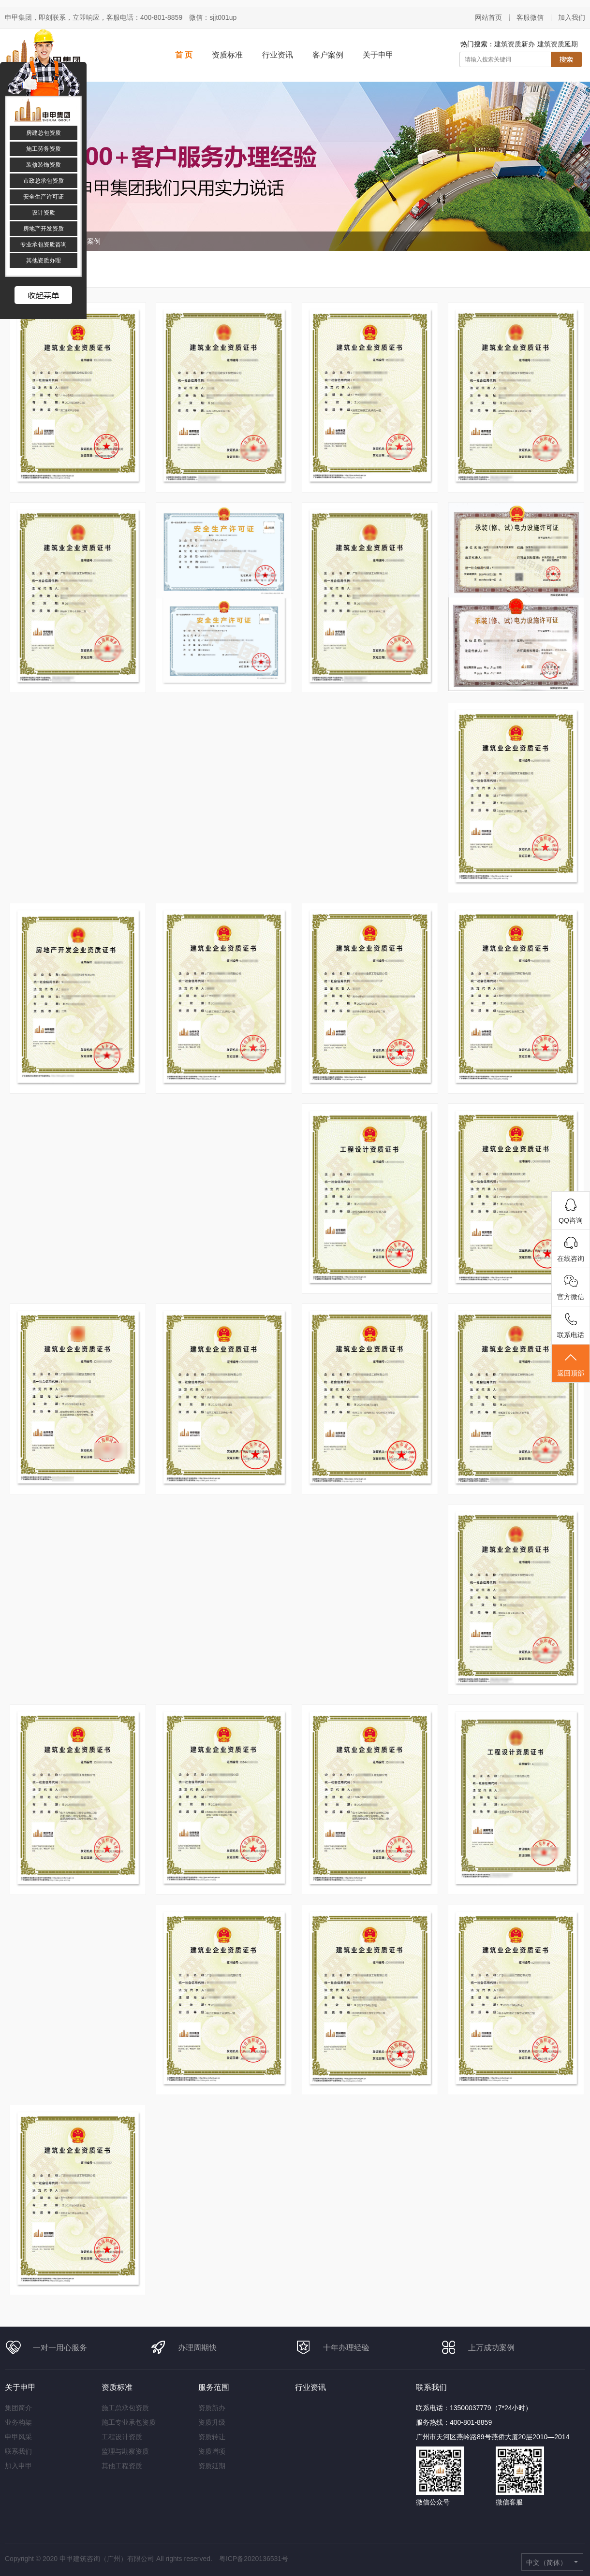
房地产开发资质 (43, 228)
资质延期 (211, 2466)
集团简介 (18, 2408)
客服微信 (530, 17)
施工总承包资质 (125, 2408)
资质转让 (211, 2437)
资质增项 (211, 2451)
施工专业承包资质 (129, 2422)
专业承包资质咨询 (43, 244)
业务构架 (18, 2422)
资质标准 (227, 55)
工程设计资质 (122, 2437)
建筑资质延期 (557, 44)
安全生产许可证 (43, 196)
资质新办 (211, 2408)
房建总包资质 (43, 133)
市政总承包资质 (43, 180)
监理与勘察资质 (125, 2451)
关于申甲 (378, 55)
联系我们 (18, 2451)
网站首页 (488, 17)
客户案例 (327, 55)
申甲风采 (18, 2437)
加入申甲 (18, 2466)
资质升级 (211, 2422)
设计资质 (43, 212)
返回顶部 (571, 1364)
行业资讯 (277, 55)
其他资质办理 (43, 260)
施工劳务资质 (43, 148)
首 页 (183, 55)
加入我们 (571, 17)
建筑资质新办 (514, 44)
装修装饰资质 (43, 164)
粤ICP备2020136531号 (253, 2558)
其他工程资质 (122, 2466)
